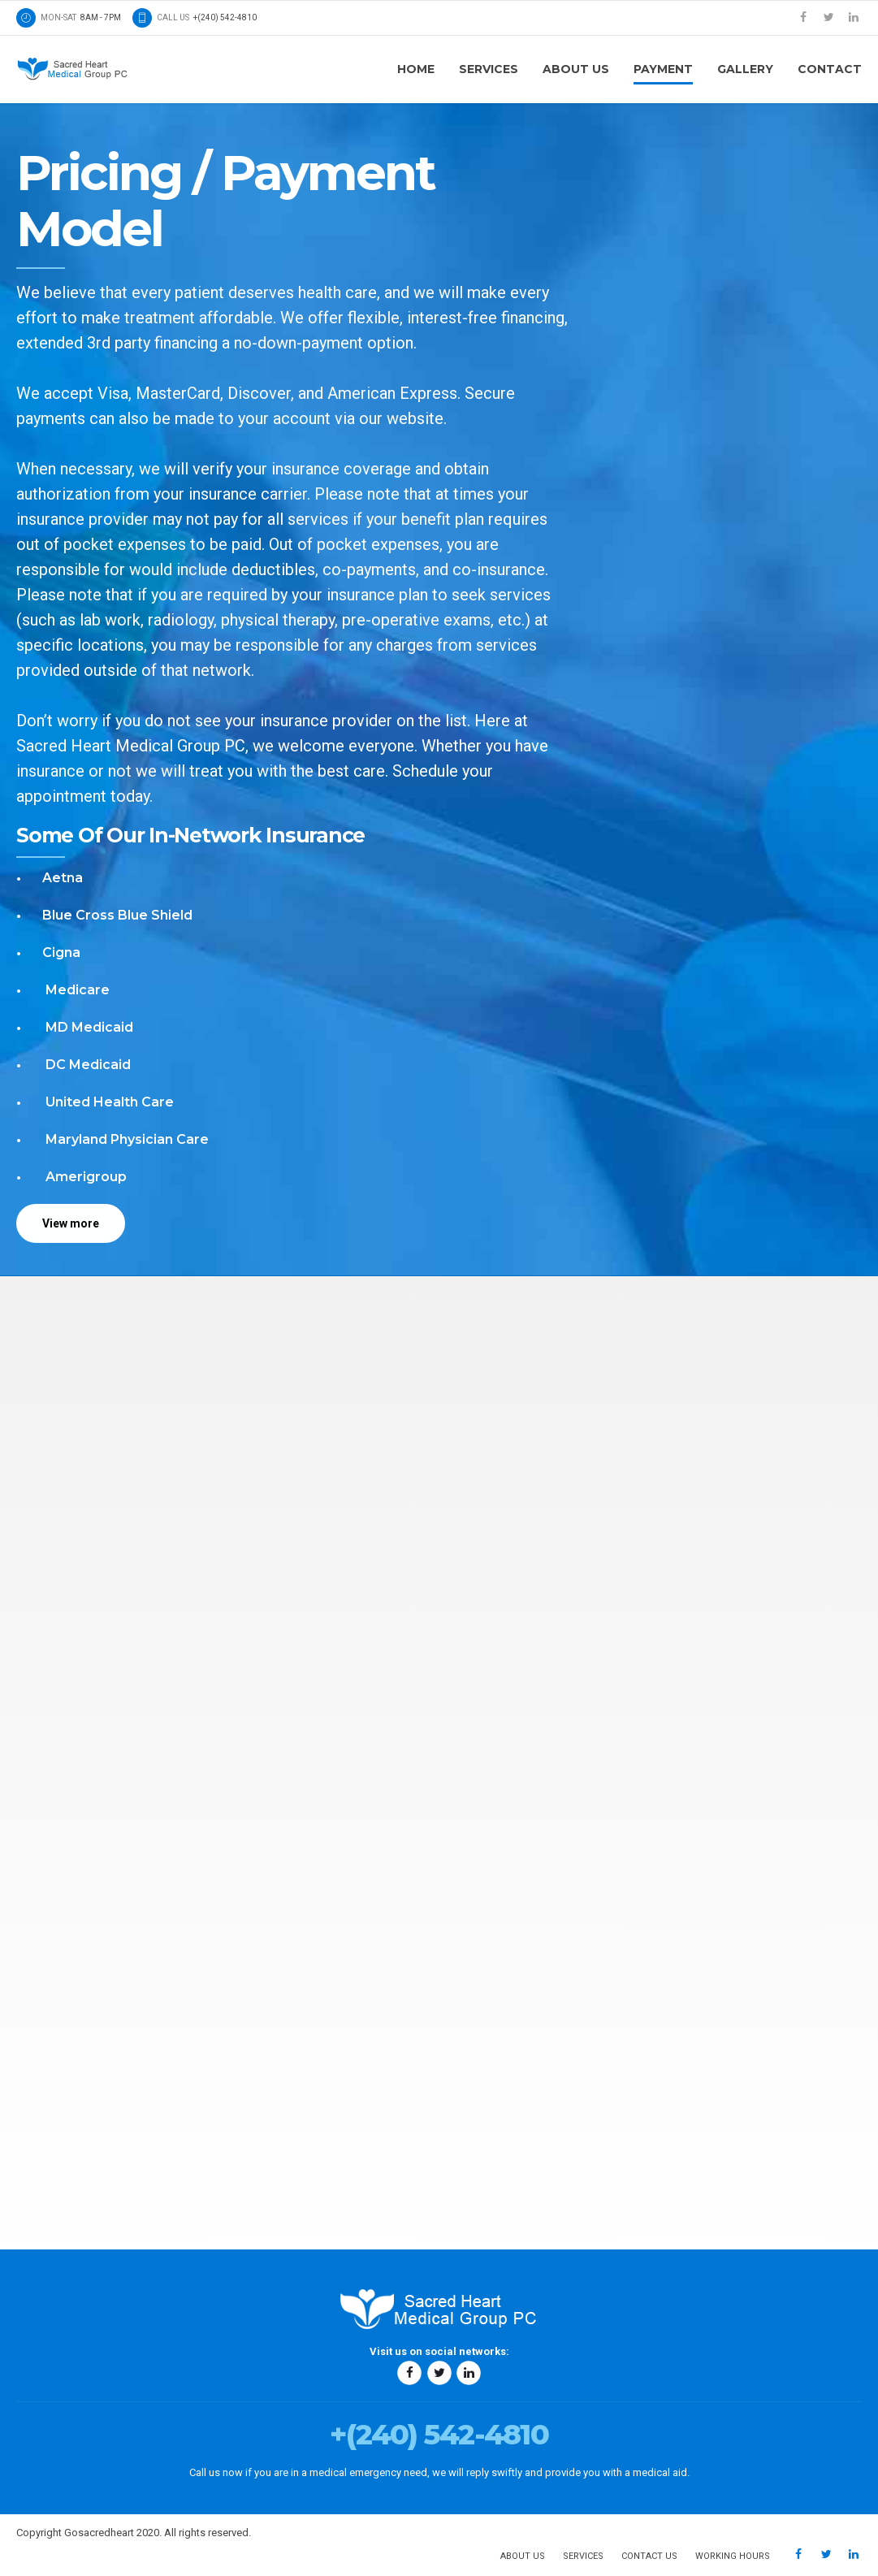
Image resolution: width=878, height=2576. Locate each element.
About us (576, 69)
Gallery (745, 69)
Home (416, 69)
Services (488, 69)
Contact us (649, 2556)
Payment (663, 69)
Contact (830, 69)
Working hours (732, 2556)
